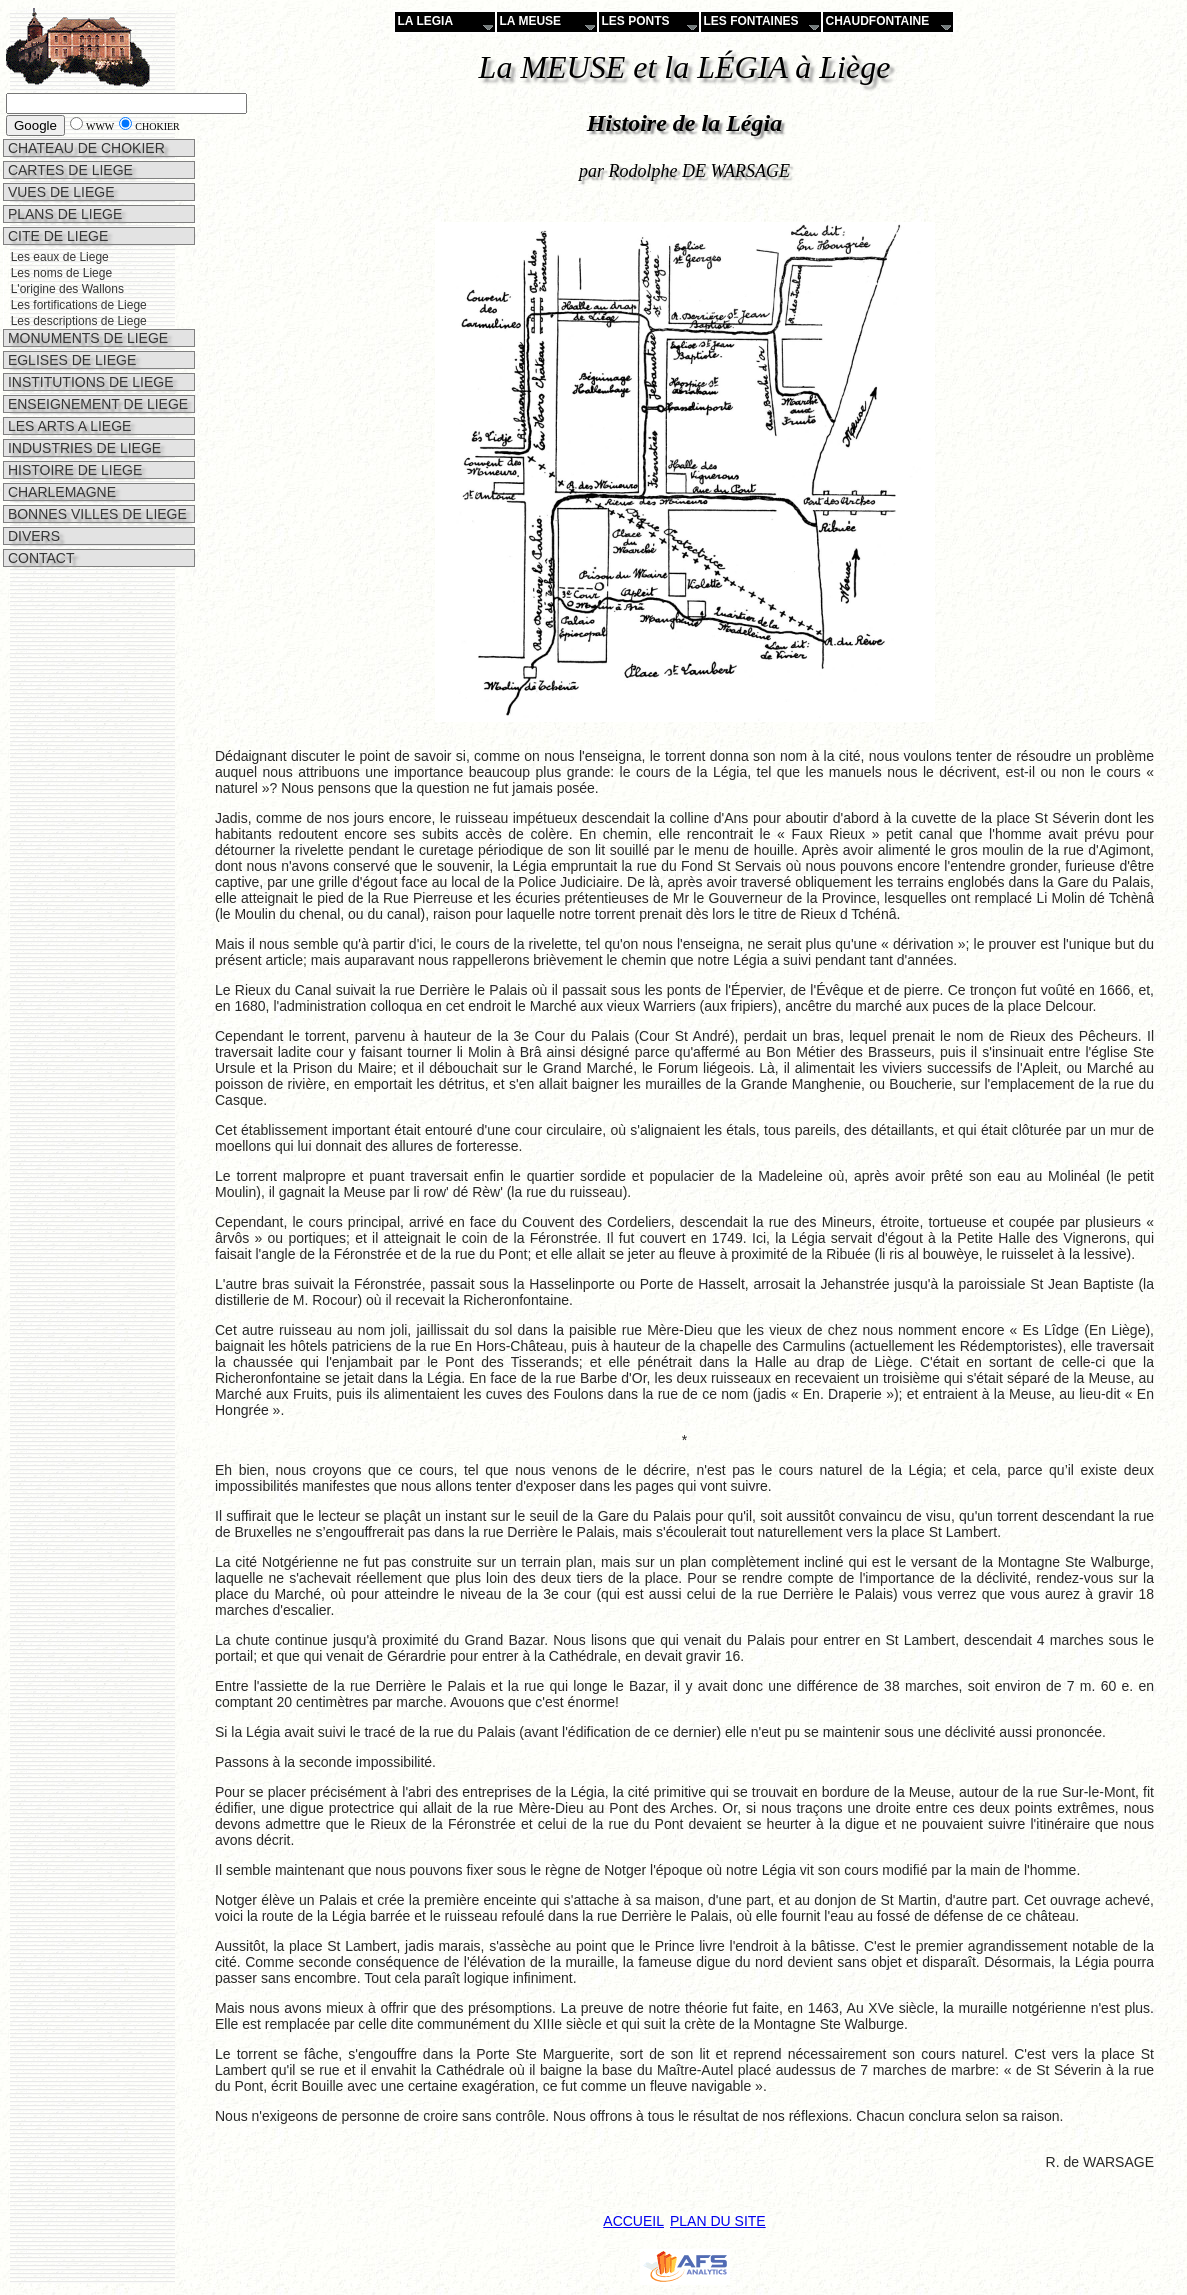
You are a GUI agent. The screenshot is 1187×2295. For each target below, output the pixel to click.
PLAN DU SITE (718, 2221)
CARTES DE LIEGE (68, 170)
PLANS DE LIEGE (63, 214)
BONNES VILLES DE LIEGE (95, 514)
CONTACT (39, 558)
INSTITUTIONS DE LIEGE (89, 382)
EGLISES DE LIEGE (70, 360)
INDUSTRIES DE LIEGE (82, 448)
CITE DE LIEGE (56, 236)
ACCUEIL (633, 2221)
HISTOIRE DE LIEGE (73, 470)
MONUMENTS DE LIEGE (86, 338)
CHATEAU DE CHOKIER (84, 148)
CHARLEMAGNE (60, 492)
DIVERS (32, 536)
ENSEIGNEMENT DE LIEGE (96, 404)
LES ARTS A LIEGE (67, 426)
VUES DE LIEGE (59, 192)
